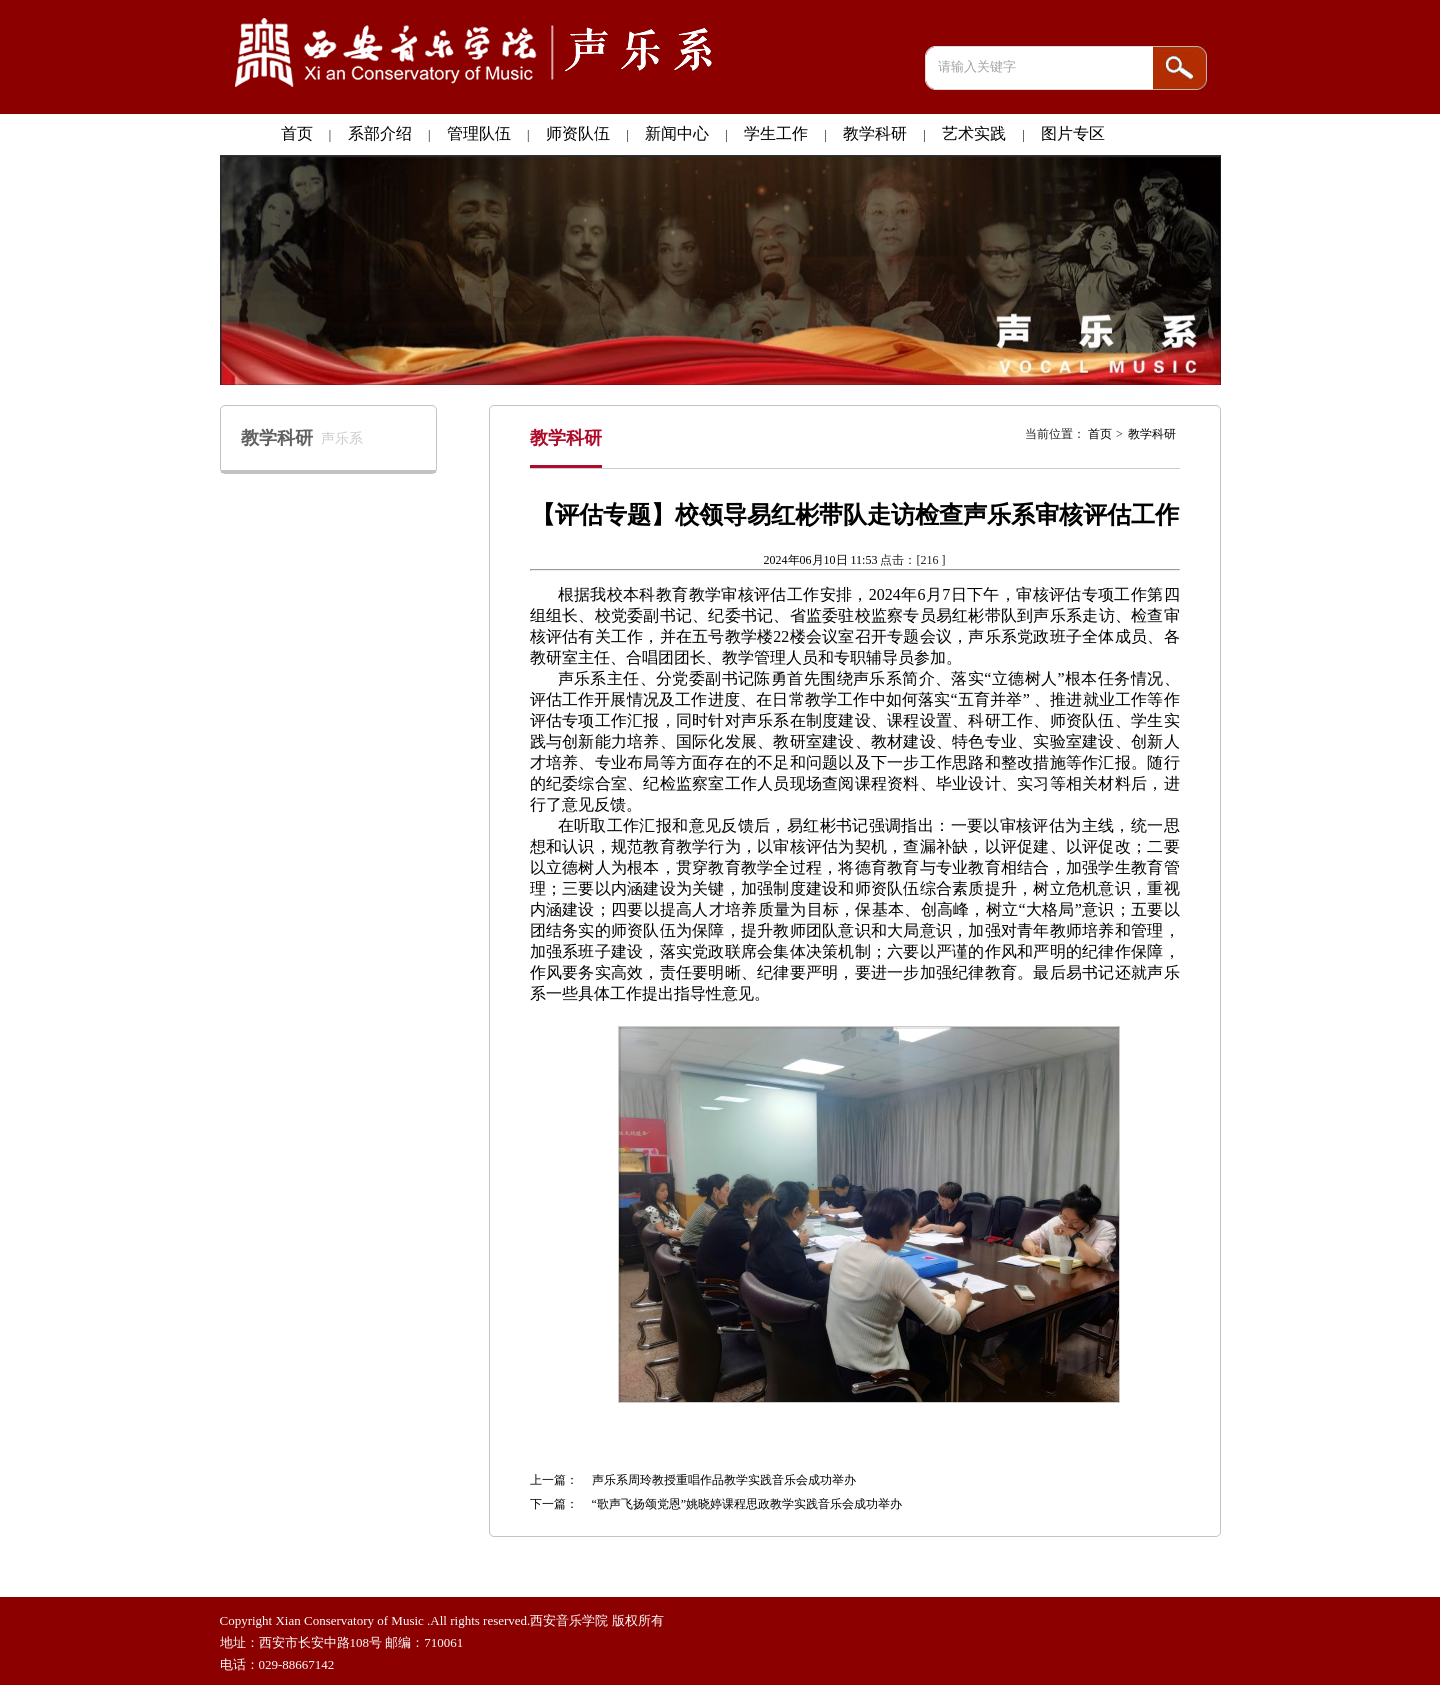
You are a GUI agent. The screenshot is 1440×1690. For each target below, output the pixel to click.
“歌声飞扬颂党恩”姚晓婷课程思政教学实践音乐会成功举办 (747, 1504)
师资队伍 (578, 133)
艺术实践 (974, 133)
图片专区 (1073, 133)
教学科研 (875, 133)
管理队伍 (479, 133)
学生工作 (776, 133)
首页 (297, 133)
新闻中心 (677, 133)
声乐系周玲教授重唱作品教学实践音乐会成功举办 (724, 1480)
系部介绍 (380, 133)
